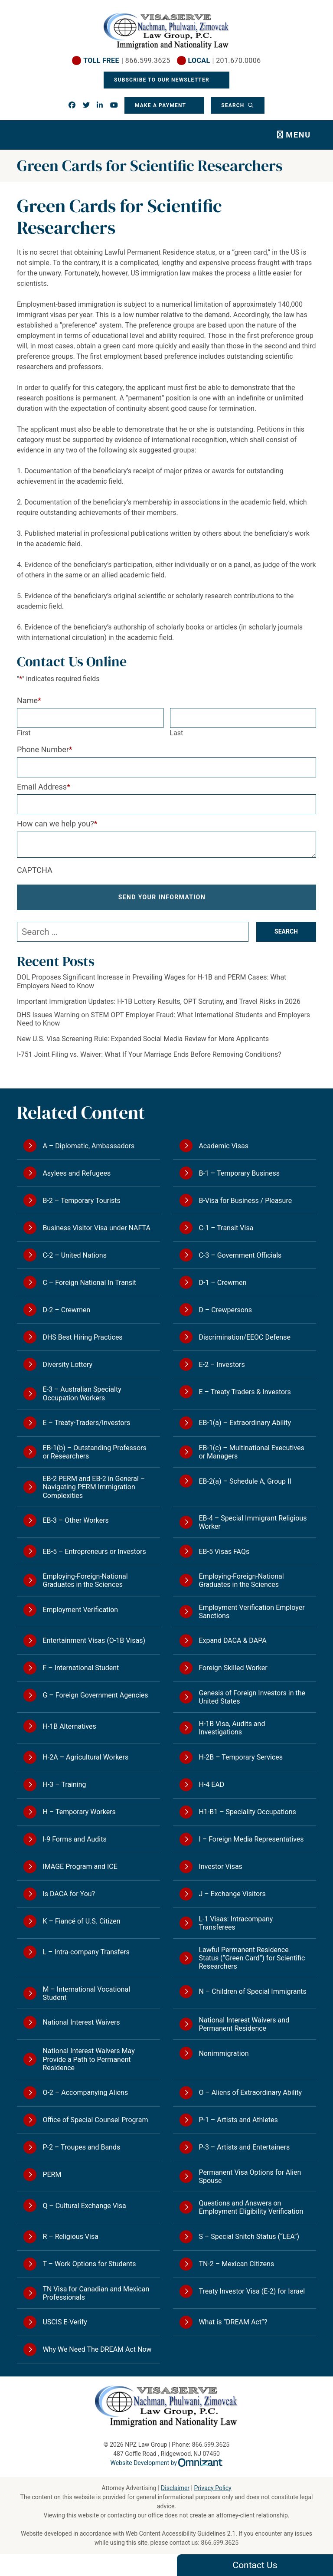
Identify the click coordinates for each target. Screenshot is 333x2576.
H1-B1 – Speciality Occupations (247, 1812)
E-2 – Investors (222, 1364)
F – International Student (80, 1668)
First (24, 733)
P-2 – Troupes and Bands (81, 2147)
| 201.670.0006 (224, 60)
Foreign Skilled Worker (233, 1668)
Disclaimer (175, 2487)
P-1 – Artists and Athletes (238, 2120)
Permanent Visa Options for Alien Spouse (250, 2176)
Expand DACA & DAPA (232, 1640)
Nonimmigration (223, 2053)
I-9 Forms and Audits (74, 1839)
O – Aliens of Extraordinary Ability (250, 2092)
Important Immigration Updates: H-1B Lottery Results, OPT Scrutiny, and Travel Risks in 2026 (158, 1001)
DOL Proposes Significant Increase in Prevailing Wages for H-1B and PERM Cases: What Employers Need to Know (151, 981)
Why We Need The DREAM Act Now (96, 2349)
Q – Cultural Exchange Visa (84, 2206)
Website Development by (167, 2462)
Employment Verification (80, 1610)
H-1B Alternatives (69, 1726)
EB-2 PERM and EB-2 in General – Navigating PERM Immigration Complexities (93, 1487)
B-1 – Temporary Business (239, 1173)
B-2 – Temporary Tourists (81, 1200)
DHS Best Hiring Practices (82, 1337)
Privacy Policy (212, 2487)
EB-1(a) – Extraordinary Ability (245, 1423)
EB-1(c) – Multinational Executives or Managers (251, 1452)
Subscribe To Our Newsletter (162, 80)
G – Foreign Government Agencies (95, 1695)
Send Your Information (162, 897)
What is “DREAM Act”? (233, 2322)
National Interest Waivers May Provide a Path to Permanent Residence (88, 2059)
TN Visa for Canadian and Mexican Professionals (95, 2293)
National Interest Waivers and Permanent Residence (244, 2024)
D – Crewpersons (225, 1310)
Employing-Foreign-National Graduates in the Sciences (84, 1580)
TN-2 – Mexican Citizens (236, 2264)
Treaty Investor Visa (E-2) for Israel (252, 2291)
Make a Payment (160, 105)
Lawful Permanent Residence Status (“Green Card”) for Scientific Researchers (252, 1958)
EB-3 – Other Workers (75, 1520)
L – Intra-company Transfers (85, 1952)
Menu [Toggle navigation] (298, 134)
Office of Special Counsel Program (95, 2120)
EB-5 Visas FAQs (224, 1551)
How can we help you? (57, 823)
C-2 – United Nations (74, 1255)
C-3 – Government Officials (240, 1255)
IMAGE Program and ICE (79, 1866)
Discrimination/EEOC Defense (244, 1337)
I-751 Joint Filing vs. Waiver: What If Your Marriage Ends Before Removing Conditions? (149, 1054)
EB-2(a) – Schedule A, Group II (245, 1481)
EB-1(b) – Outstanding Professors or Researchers (94, 1452)
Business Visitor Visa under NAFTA (96, 1228)
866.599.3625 (219, 2542)
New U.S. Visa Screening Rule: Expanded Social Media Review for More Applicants (143, 1039)
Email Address (43, 786)
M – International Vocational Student (86, 1993)
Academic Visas (223, 1146)
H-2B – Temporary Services (241, 1757)
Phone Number (44, 749)
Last (176, 733)
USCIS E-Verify (64, 2322)
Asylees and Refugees (76, 1173)
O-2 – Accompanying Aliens (85, 2092)
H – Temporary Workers (78, 1812)
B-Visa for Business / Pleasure (245, 1200)
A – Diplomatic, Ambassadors (88, 1146)
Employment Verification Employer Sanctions (251, 1611)
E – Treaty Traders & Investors (245, 1392)
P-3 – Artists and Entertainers (244, 2147)
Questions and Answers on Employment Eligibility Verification (251, 2207)
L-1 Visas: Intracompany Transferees (236, 1923)
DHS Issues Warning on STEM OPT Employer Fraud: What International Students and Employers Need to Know (163, 1019)
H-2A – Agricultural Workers (85, 1757)
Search (233, 105)
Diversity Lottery (67, 1364)
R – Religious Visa (70, 2236)
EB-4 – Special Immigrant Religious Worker (253, 1522)
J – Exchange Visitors (232, 1894)
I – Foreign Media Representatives (251, 1839)
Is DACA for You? (68, 1894)
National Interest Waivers (81, 2022)
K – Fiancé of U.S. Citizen (81, 1921)
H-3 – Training (64, 1784)
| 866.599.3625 (126, 60)
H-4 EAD (211, 1784)
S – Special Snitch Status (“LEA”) (249, 2236)
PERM (51, 2174)
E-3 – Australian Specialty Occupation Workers (81, 1393)
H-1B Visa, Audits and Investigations (232, 1728)
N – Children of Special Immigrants (252, 1991)
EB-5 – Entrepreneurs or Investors (94, 1551)
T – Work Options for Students (89, 2264)
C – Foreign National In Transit (89, 1282)
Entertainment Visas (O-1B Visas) (93, 1640)
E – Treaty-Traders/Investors (86, 1423)
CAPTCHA (34, 870)
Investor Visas (220, 1866)
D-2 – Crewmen (66, 1310)
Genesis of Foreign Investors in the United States (252, 1697)
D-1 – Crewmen (222, 1282)
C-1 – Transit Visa (226, 1228)
